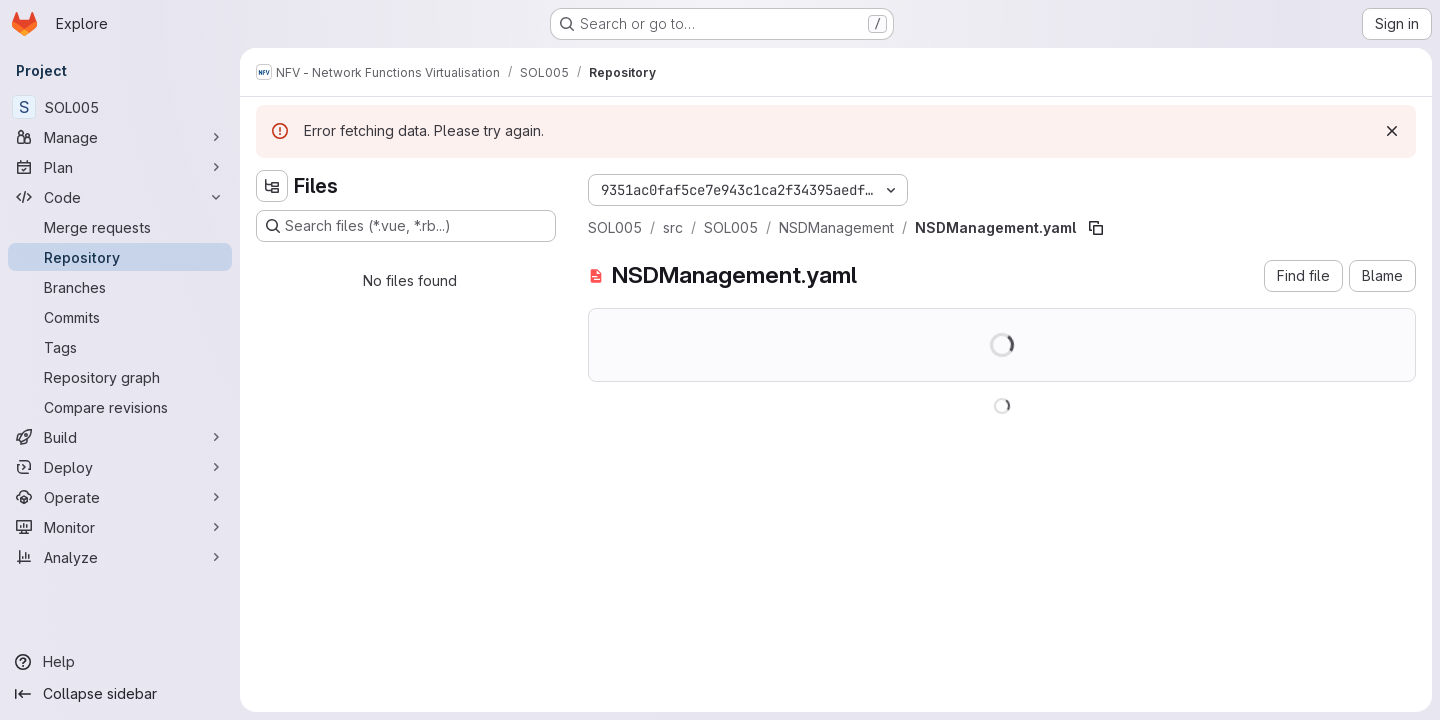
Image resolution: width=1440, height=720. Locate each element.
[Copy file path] (1096, 228)
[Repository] (120, 257)
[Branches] (120, 287)
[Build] (120, 437)
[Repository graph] (120, 377)
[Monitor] (120, 527)
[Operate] (120, 497)
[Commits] (120, 317)
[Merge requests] (120, 227)
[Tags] (120, 347)
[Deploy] (120, 467)
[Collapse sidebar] (120, 694)
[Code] (120, 197)
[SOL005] (120, 107)
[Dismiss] (1392, 131)
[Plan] (120, 167)
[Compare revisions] (120, 407)
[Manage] (120, 137)
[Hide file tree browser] (272, 186)
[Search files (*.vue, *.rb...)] (406, 226)
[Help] (120, 662)
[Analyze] (120, 557)
